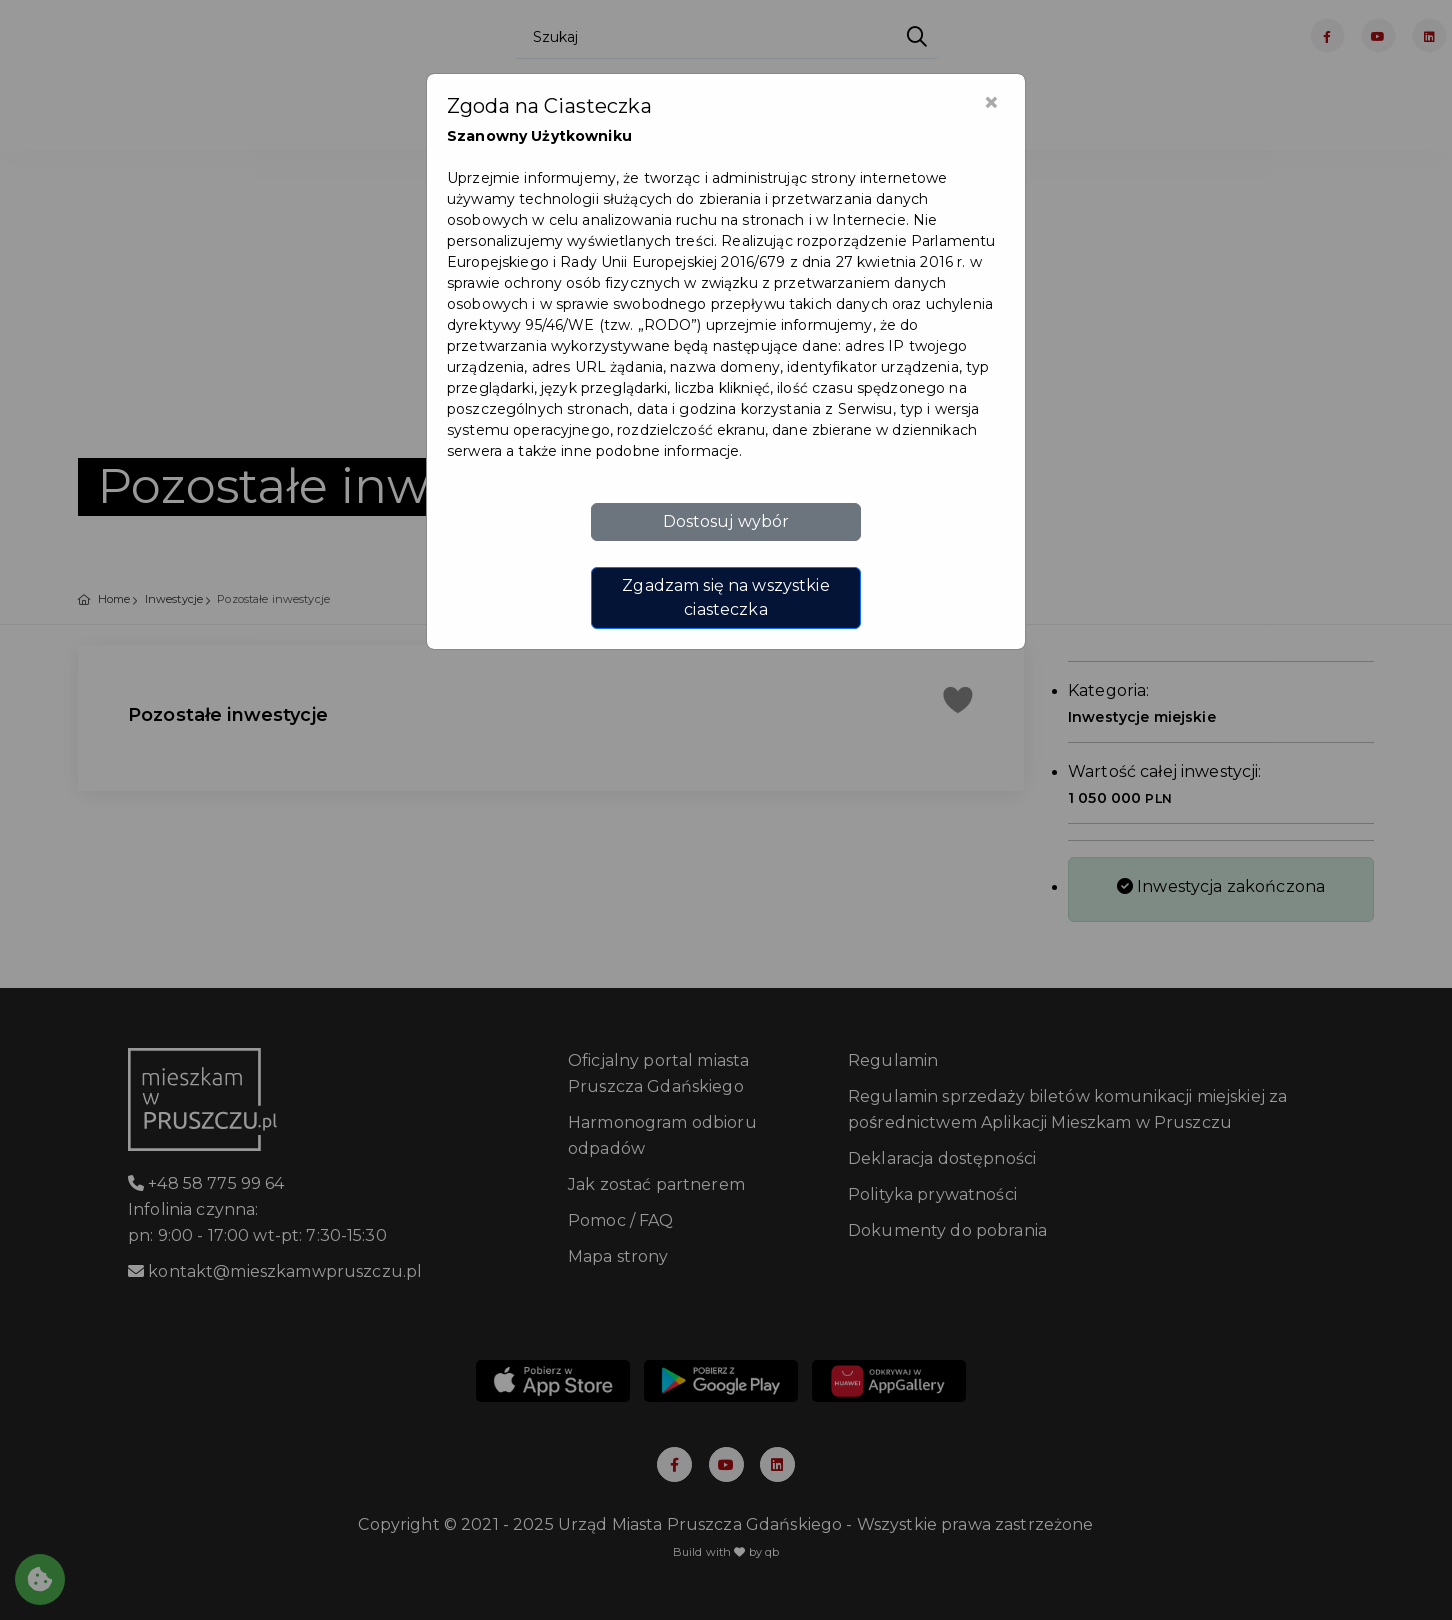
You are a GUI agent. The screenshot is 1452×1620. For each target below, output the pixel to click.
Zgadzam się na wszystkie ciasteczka (725, 597)
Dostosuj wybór (726, 521)
